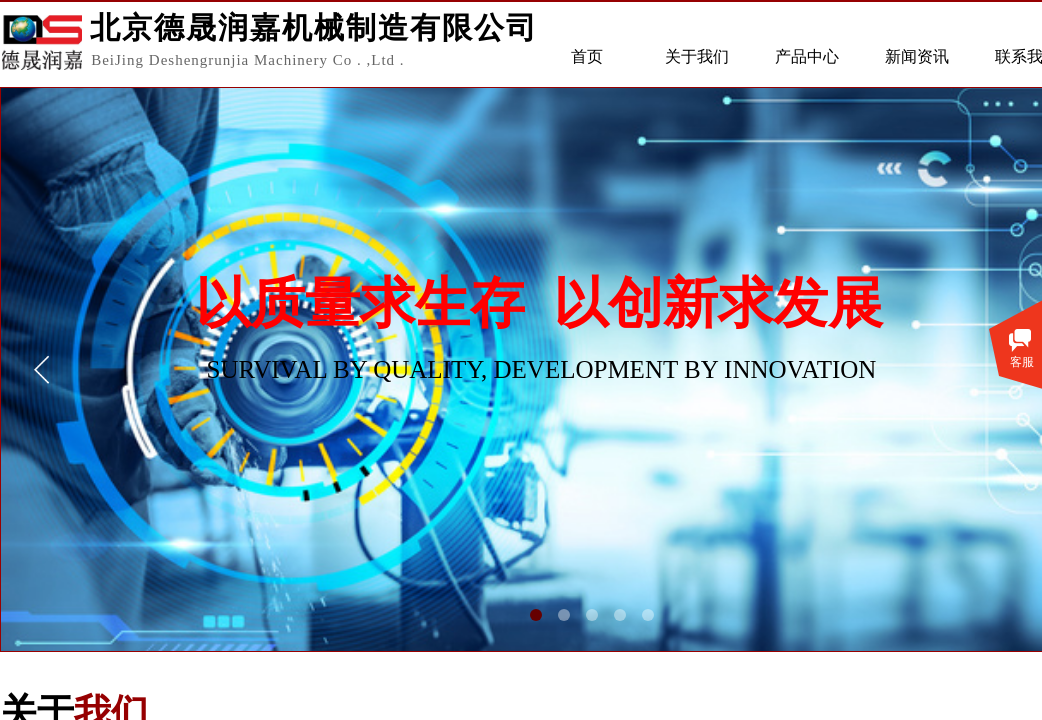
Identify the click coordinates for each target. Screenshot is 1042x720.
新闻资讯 (917, 56)
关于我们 (697, 56)
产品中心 (807, 56)
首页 (587, 56)
